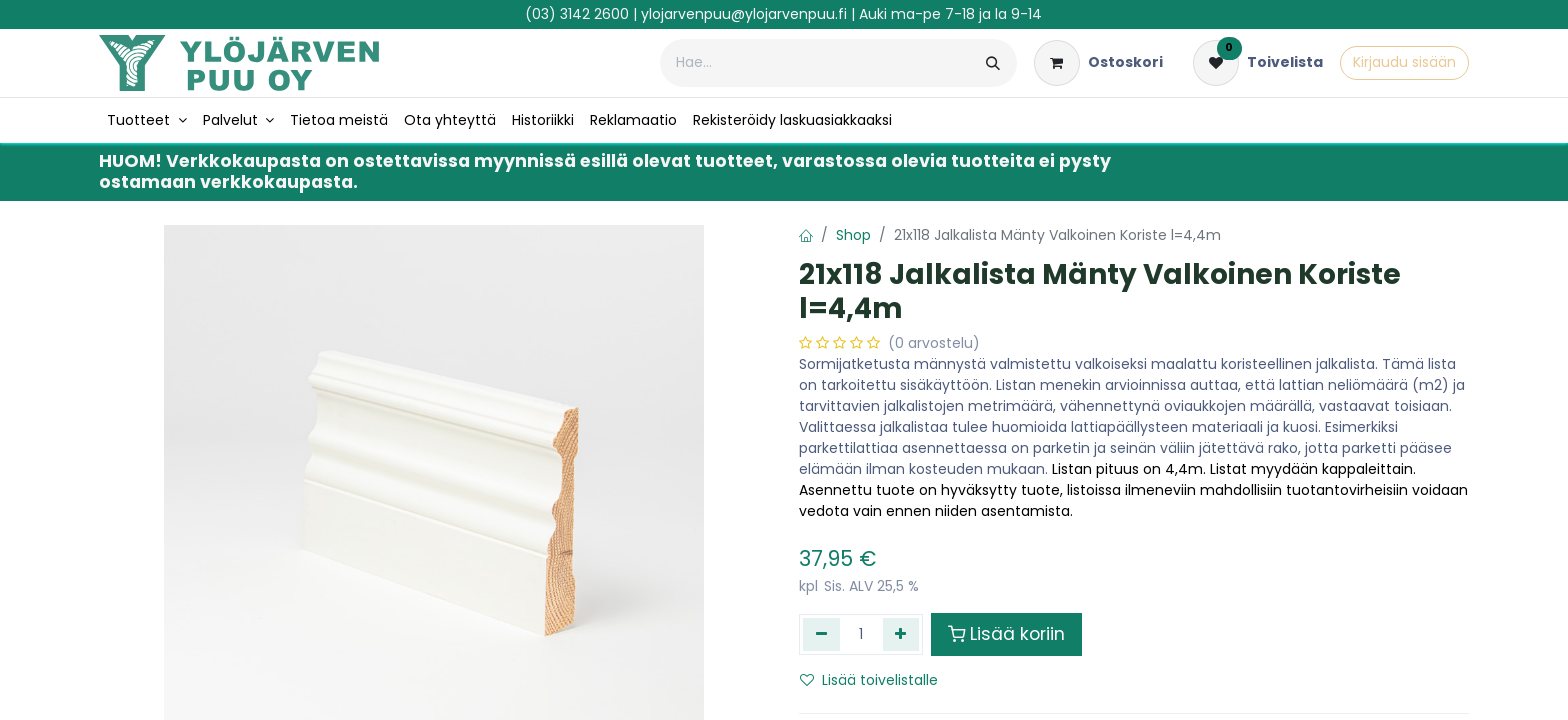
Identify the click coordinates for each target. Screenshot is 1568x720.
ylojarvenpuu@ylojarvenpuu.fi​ (744, 14)
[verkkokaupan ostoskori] (1098, 63)
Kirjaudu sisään (1404, 62)
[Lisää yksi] (901, 634)
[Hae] (993, 63)
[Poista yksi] (821, 634)
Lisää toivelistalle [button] (869, 680)
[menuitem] (147, 120)
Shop (853, 235)
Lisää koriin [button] (1006, 634)
